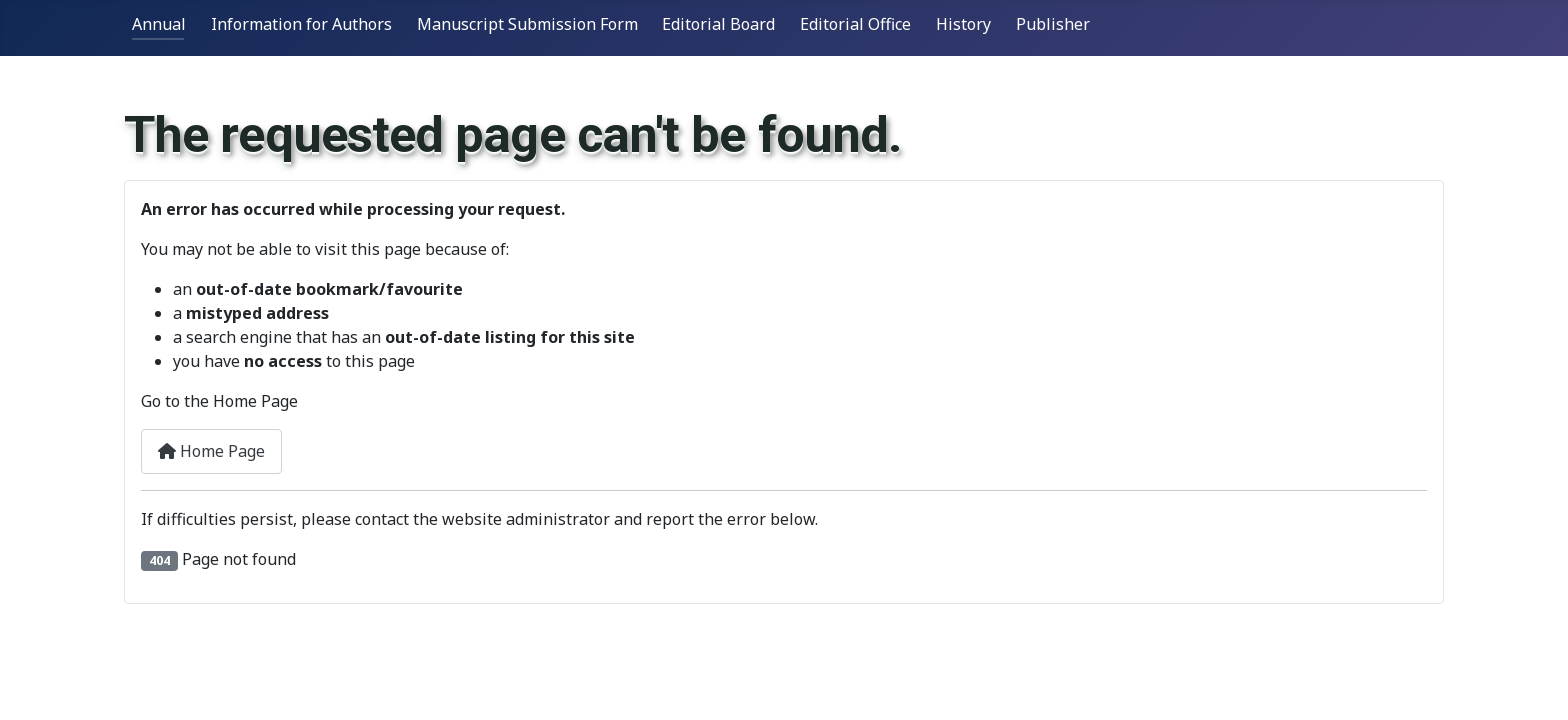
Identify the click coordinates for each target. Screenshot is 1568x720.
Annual (159, 24)
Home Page (211, 451)
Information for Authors (301, 24)
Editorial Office (855, 24)
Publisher (1053, 24)
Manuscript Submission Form (527, 24)
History (963, 24)
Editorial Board (718, 24)
